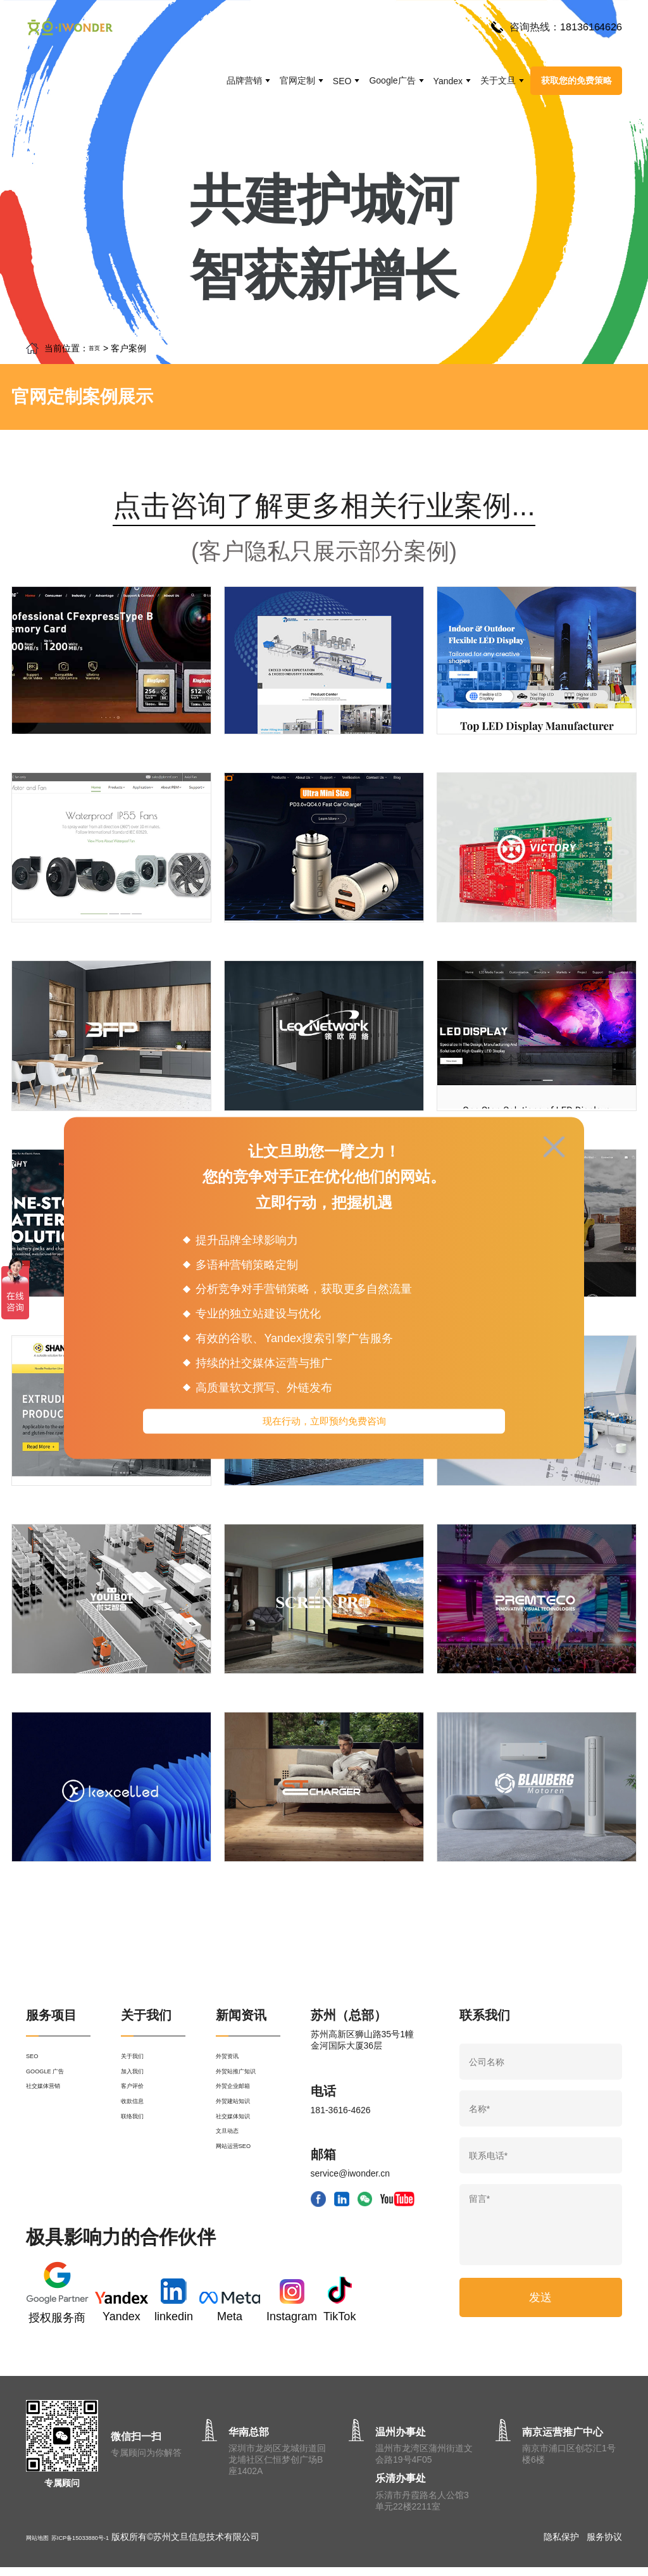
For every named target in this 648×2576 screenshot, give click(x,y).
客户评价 (138, 2114)
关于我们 (138, 2068)
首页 (97, 348)
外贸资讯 (233, 2068)
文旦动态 (233, 2182)
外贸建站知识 (242, 2137)
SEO (342, 81)
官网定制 (297, 80)
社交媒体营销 (52, 2114)
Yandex (448, 81)
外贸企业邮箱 (242, 2114)
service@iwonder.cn (350, 2181)
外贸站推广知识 (247, 2091)
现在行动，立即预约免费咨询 (324, 1424)
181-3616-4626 (341, 2118)
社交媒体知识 (242, 2159)
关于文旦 (498, 80)
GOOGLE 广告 (55, 2091)
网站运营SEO (243, 2205)
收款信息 (138, 2137)
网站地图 (43, 2546)
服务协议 (604, 2546)
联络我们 (138, 2159)
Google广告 (392, 80)
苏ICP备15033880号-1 (108, 2546)
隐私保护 (561, 2546)
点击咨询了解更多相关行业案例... (324, 507)
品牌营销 (244, 80)
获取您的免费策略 (576, 80)
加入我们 (138, 2091)
